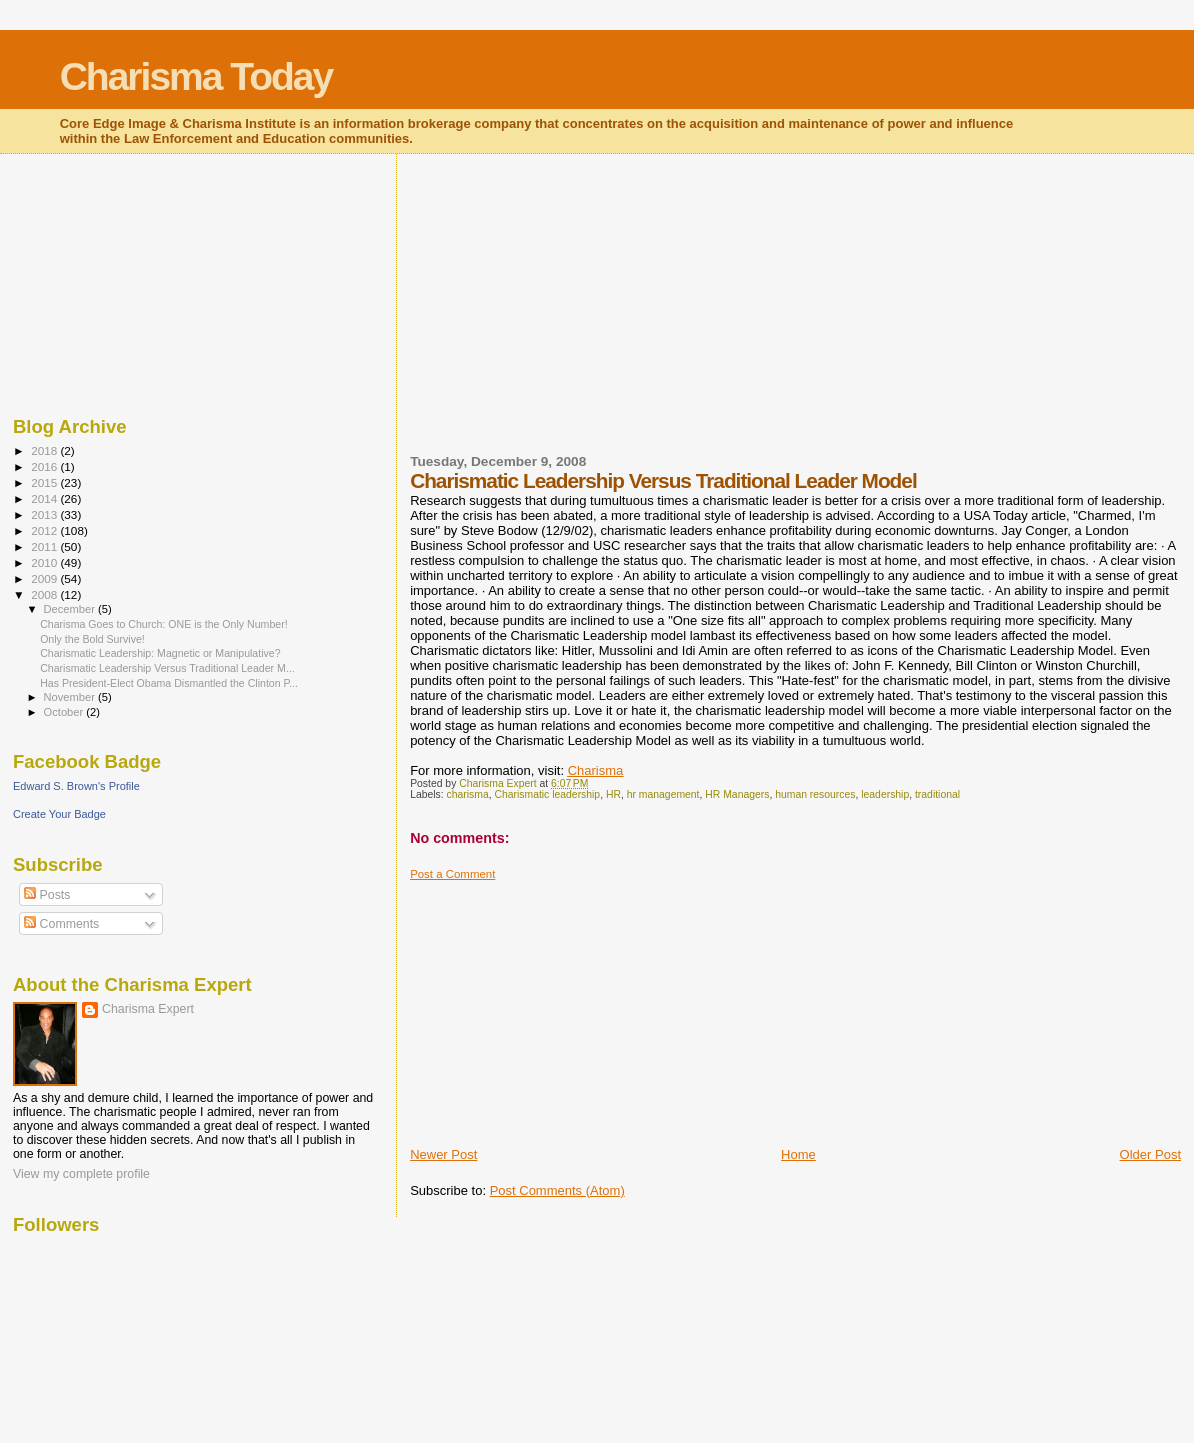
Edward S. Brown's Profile (76, 786)
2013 (45, 514)
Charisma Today (196, 76)
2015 (45, 482)
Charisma (596, 770)
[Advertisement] (560, 316)
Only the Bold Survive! (92, 639)
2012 (45, 530)
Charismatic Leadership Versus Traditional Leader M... (167, 668)
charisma (468, 794)
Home (798, 1154)
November (71, 697)
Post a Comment (452, 874)
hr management (663, 794)
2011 (45, 546)
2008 (45, 594)
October (65, 712)
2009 (45, 578)
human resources (815, 794)
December (71, 609)
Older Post (1150, 1154)
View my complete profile (81, 1174)
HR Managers (737, 794)
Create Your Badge (59, 814)
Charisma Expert (148, 1009)
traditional (937, 794)
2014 (45, 498)
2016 (45, 466)
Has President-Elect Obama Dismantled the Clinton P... (169, 683)
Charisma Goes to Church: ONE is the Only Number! (164, 624)
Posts (47, 895)
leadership (885, 794)
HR (613, 794)
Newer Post (443, 1154)
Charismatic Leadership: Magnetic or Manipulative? (160, 653)
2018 (45, 450)
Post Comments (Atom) (557, 1190)
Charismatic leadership (547, 794)
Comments (61, 924)
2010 (45, 562)
